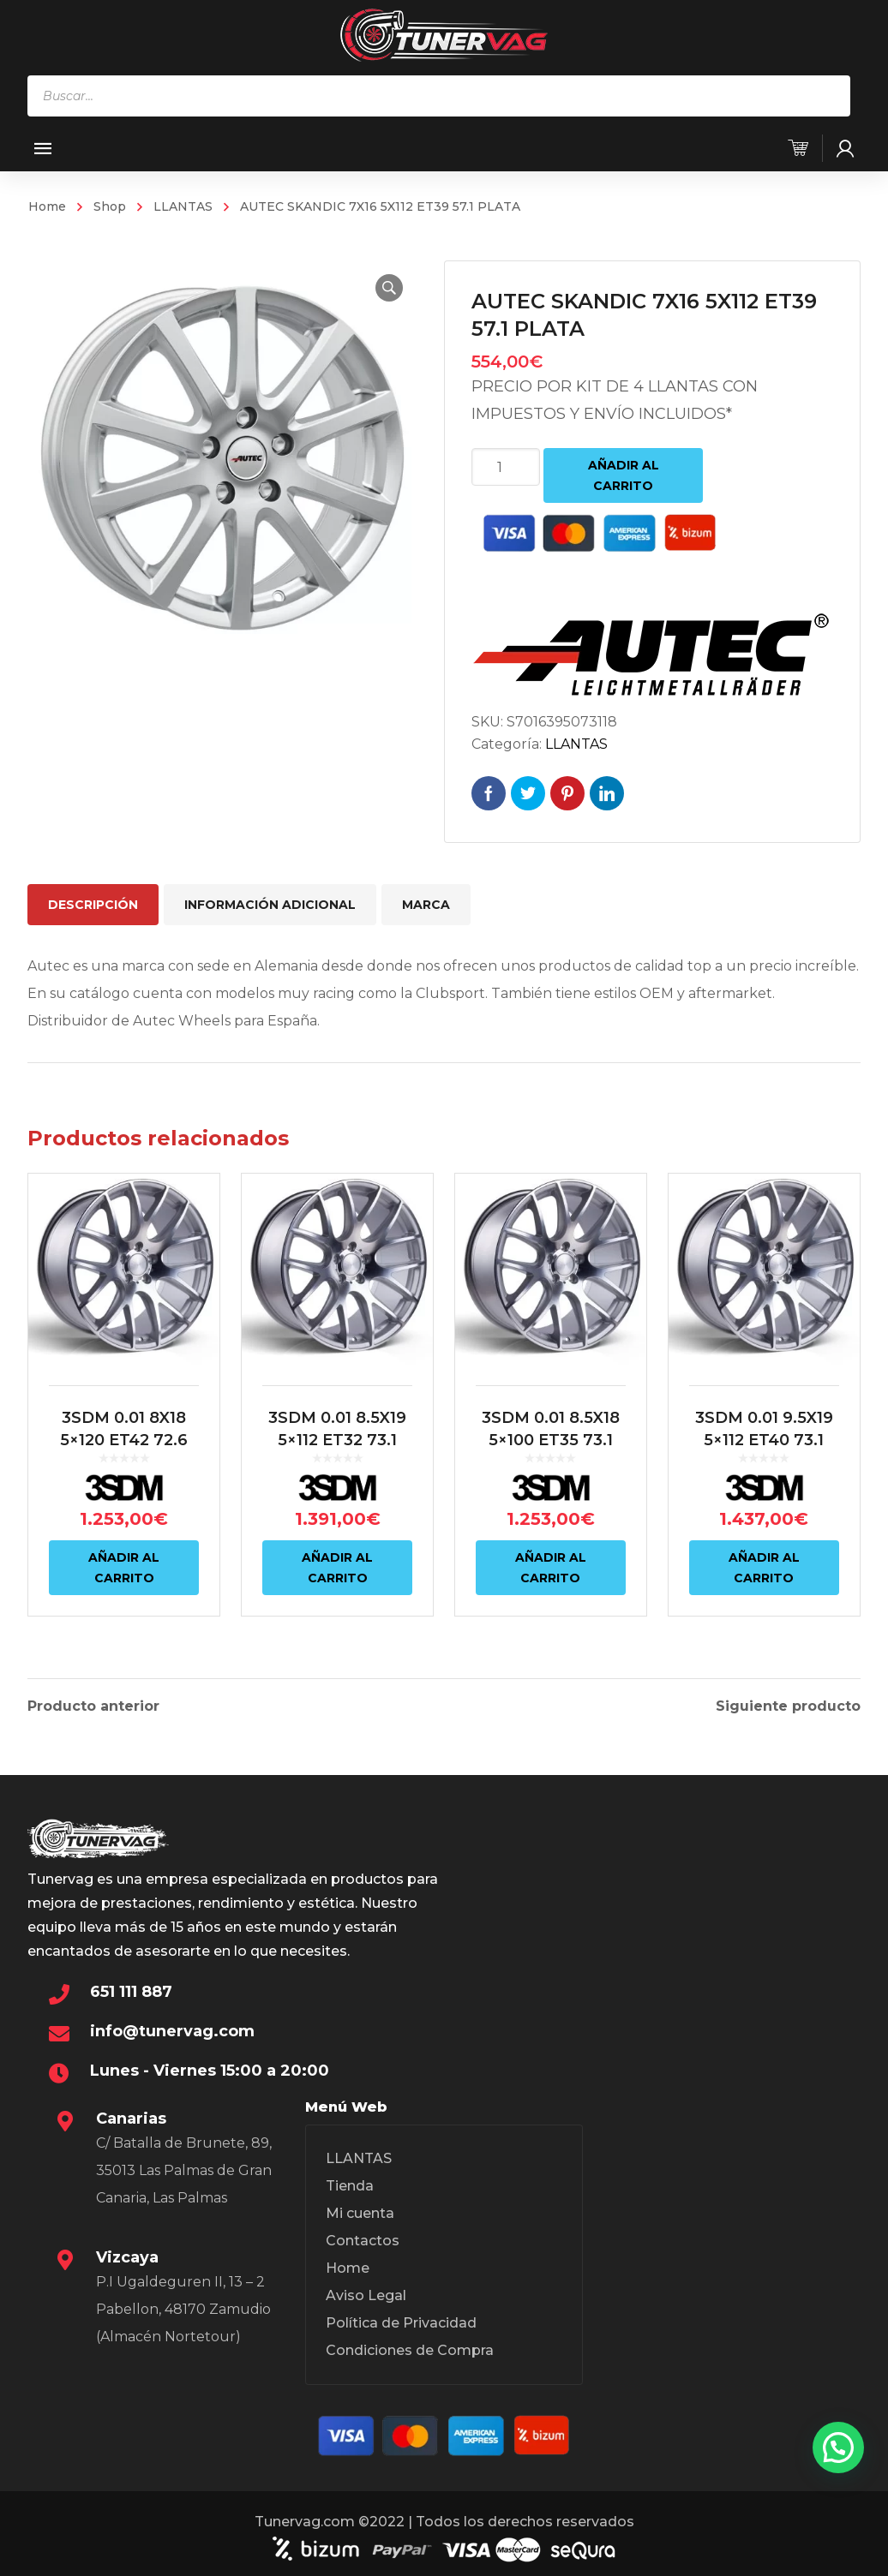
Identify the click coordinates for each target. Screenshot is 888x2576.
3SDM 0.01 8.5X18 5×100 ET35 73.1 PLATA (551, 1440)
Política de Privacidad (401, 2320)
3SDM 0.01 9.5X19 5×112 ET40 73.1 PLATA (764, 1440)
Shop (109, 206)
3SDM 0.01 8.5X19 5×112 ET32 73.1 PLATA (337, 1440)
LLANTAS (183, 206)
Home (47, 206)
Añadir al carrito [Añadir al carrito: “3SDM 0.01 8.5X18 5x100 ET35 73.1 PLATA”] (550, 1568)
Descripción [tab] (93, 904)
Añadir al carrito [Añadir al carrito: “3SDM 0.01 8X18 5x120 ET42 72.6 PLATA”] (123, 1568)
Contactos (362, 2238)
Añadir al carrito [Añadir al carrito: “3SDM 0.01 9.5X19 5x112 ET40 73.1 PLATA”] (764, 1568)
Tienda (350, 2183)
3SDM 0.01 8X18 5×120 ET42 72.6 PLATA (124, 1440)
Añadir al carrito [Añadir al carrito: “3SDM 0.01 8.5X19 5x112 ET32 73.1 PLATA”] (337, 1568)
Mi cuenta (360, 2210)
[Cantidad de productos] (505, 467)
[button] (389, 288)
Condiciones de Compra (410, 2348)
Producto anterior (93, 1704)
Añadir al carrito (623, 475)
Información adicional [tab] (270, 904)
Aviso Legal (366, 2293)
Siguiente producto (788, 1704)
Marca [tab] (426, 904)
